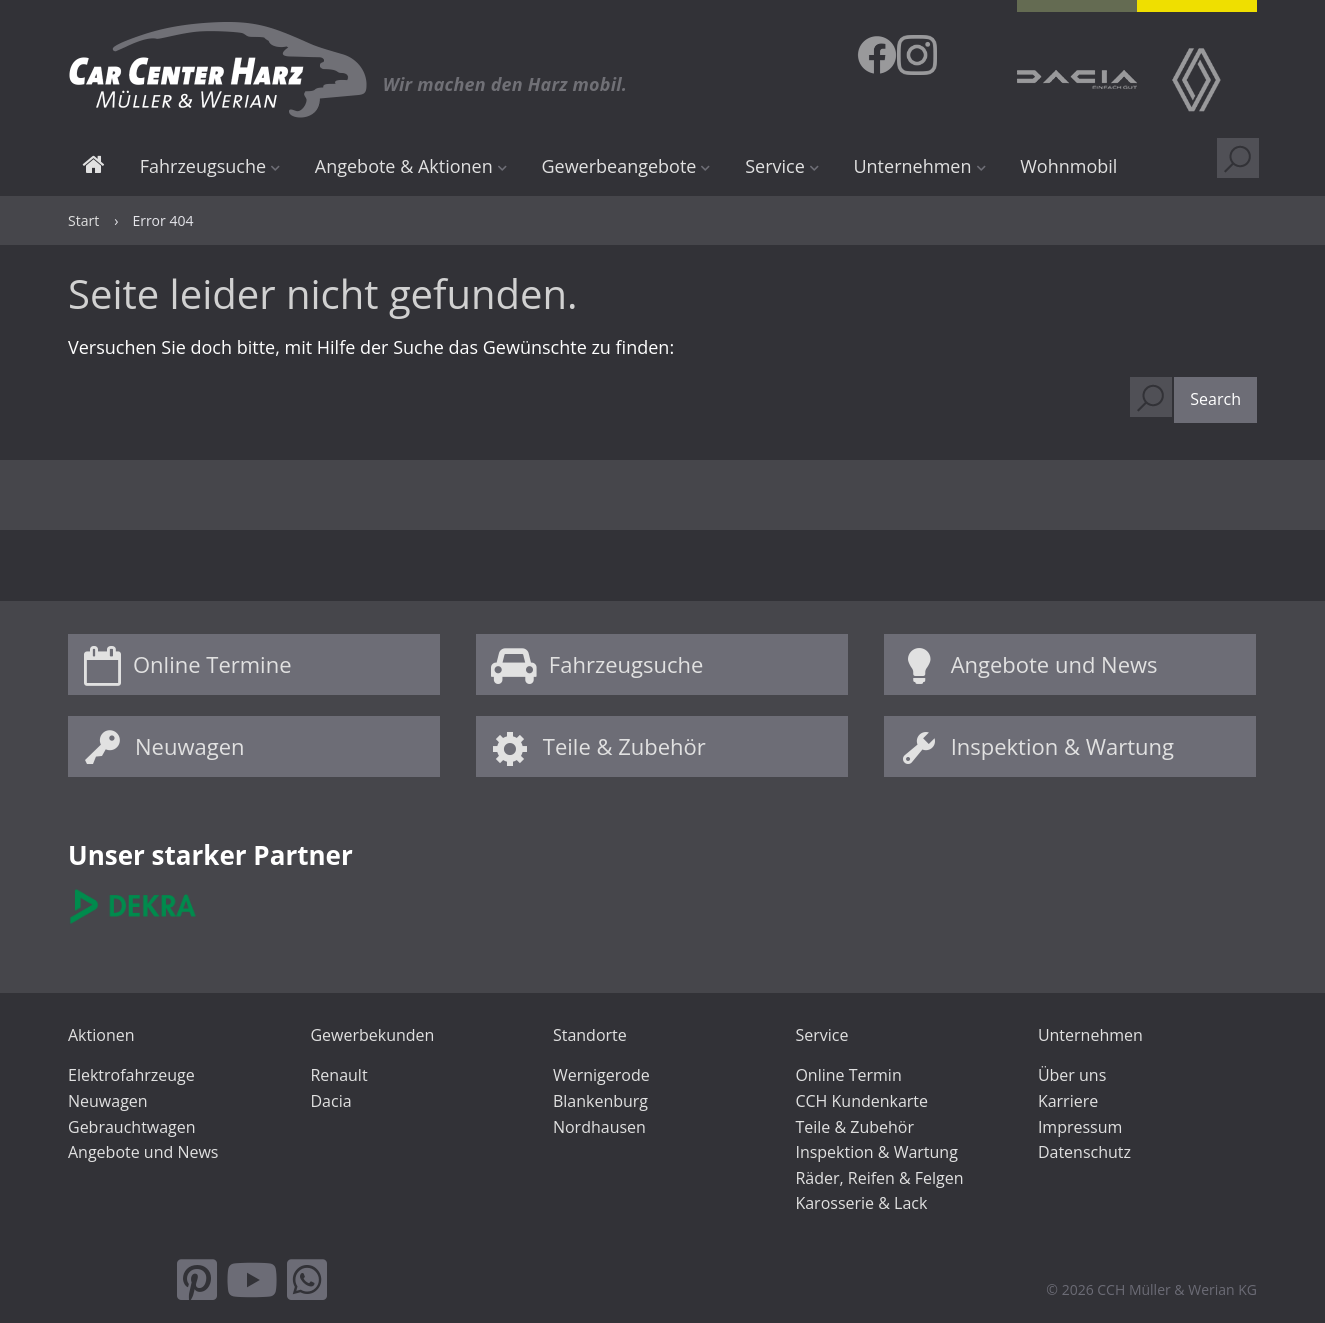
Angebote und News (1054, 664)
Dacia (330, 1101)
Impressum (1080, 1127)
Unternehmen (912, 166)
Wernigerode (601, 1075)
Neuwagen (189, 746)
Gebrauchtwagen (132, 1127)
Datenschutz (1084, 1152)
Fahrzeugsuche (203, 166)
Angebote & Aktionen (404, 166)
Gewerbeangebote (618, 166)
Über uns (1072, 1075)
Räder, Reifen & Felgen (879, 1178)
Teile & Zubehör (624, 746)
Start (94, 167)
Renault (338, 1075)
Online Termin (848, 1075)
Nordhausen (599, 1127)
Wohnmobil (1068, 166)
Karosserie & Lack (861, 1203)
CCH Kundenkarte (861, 1101)
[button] (1215, 400)
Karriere (1068, 1101)
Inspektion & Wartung (1062, 746)
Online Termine (212, 664)
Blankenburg (600, 1101)
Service (775, 166)
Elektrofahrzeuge (131, 1075)
